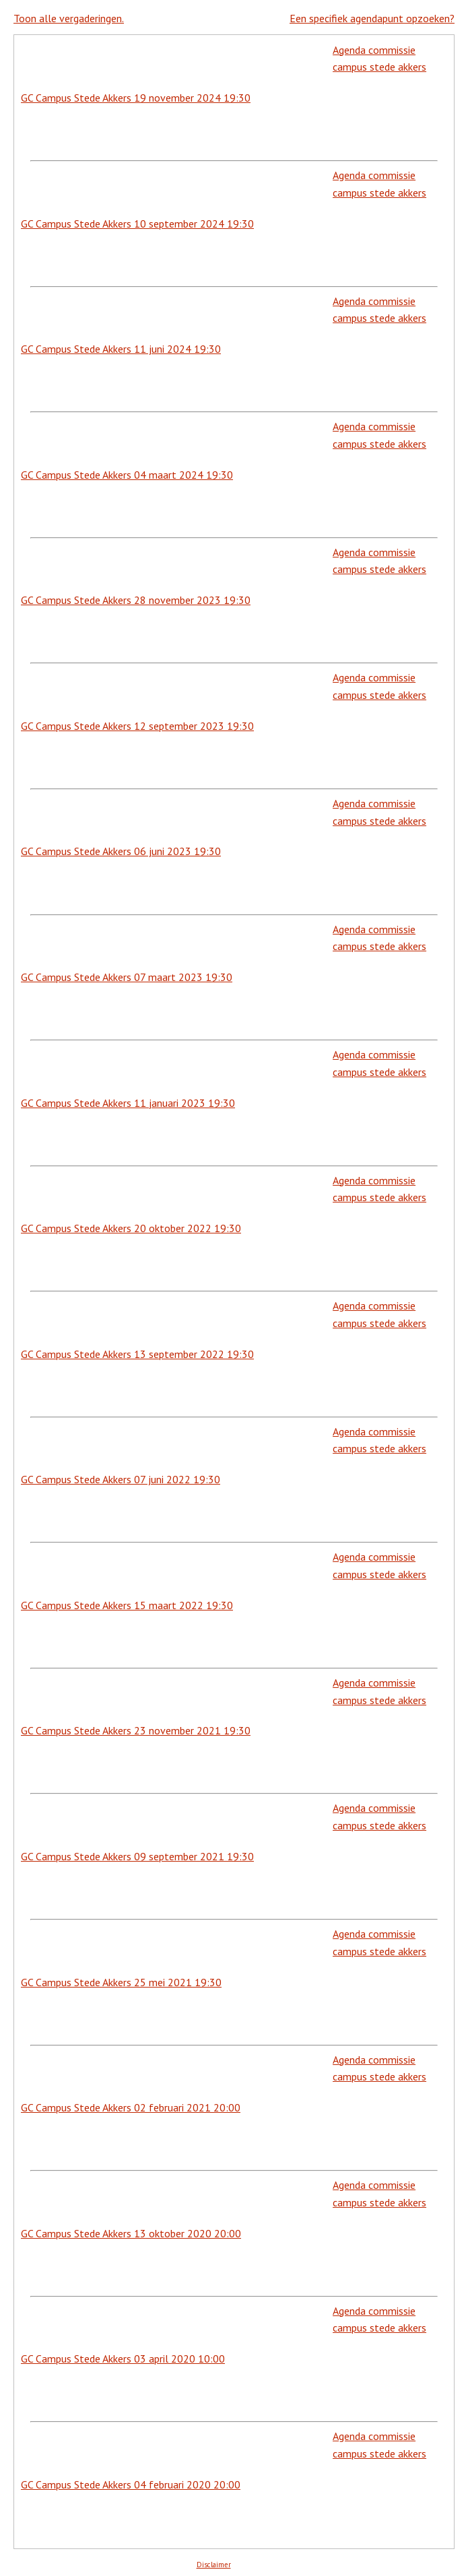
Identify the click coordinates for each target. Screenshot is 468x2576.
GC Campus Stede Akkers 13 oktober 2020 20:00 (131, 2233)
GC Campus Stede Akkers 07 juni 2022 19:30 (120, 1479)
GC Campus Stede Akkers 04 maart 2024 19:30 (127, 474)
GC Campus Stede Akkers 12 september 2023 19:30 (137, 726)
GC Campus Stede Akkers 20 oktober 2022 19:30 (131, 1228)
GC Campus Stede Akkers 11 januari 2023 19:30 (128, 1103)
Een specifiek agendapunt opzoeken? (372, 18)
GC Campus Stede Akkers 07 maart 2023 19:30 (126, 977)
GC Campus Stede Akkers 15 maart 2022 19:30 (127, 1605)
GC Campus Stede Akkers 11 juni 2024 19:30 (121, 348)
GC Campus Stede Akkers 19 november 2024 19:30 (135, 97)
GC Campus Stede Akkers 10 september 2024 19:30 (137, 223)
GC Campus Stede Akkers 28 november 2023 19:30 (135, 600)
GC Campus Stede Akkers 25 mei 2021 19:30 (121, 1982)
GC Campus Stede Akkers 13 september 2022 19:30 (137, 1354)
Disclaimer (214, 2564)
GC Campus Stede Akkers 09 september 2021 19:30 (137, 1856)
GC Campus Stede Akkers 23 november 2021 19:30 (135, 1730)
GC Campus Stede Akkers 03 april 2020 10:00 (123, 2358)
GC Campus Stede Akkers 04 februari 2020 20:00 (130, 2484)
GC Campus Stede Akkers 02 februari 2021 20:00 (130, 2107)
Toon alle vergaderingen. (68, 18)
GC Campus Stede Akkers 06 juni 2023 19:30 (121, 851)
